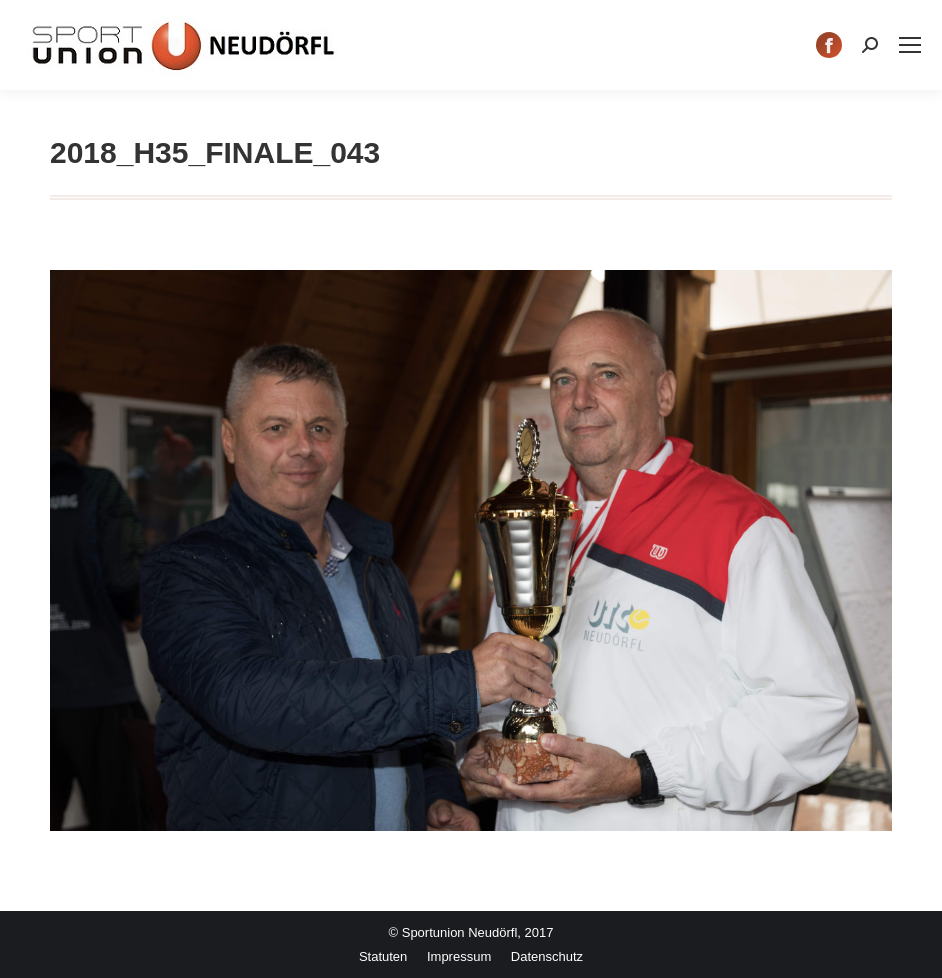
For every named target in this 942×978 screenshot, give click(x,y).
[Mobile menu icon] (910, 45)
